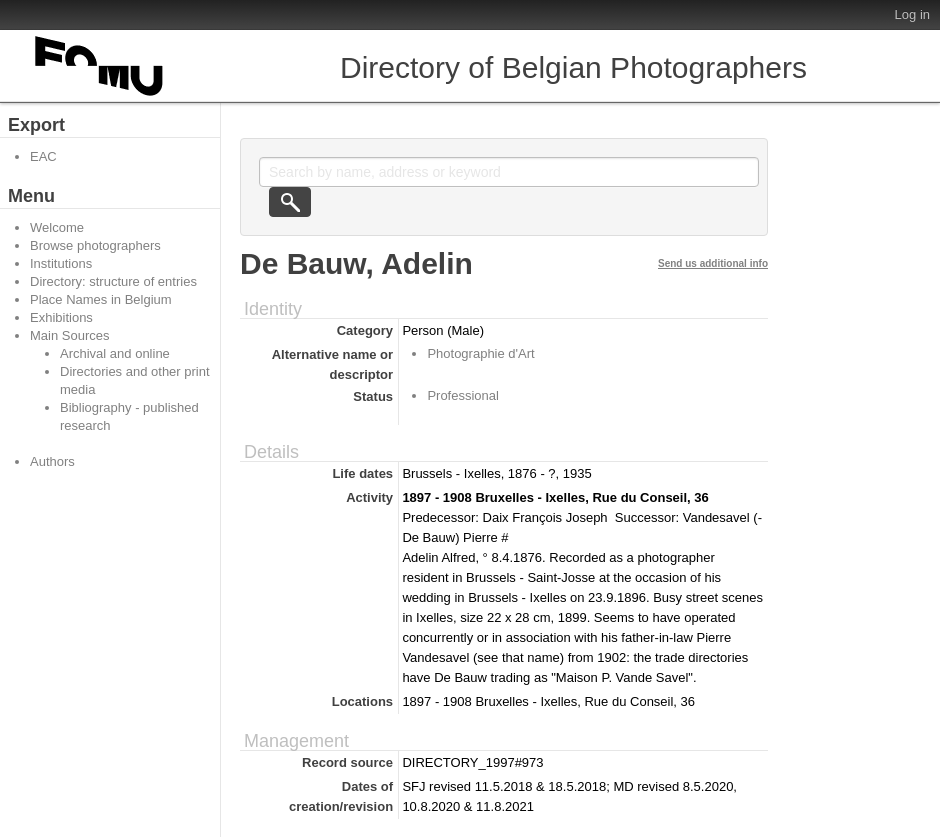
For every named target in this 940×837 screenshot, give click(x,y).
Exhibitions (61, 317)
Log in (912, 14)
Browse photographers (95, 245)
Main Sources (69, 335)
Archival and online (115, 353)
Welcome (57, 227)
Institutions (61, 263)
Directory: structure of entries (113, 281)
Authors (52, 461)
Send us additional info (713, 263)
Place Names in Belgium (101, 299)
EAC (43, 156)
